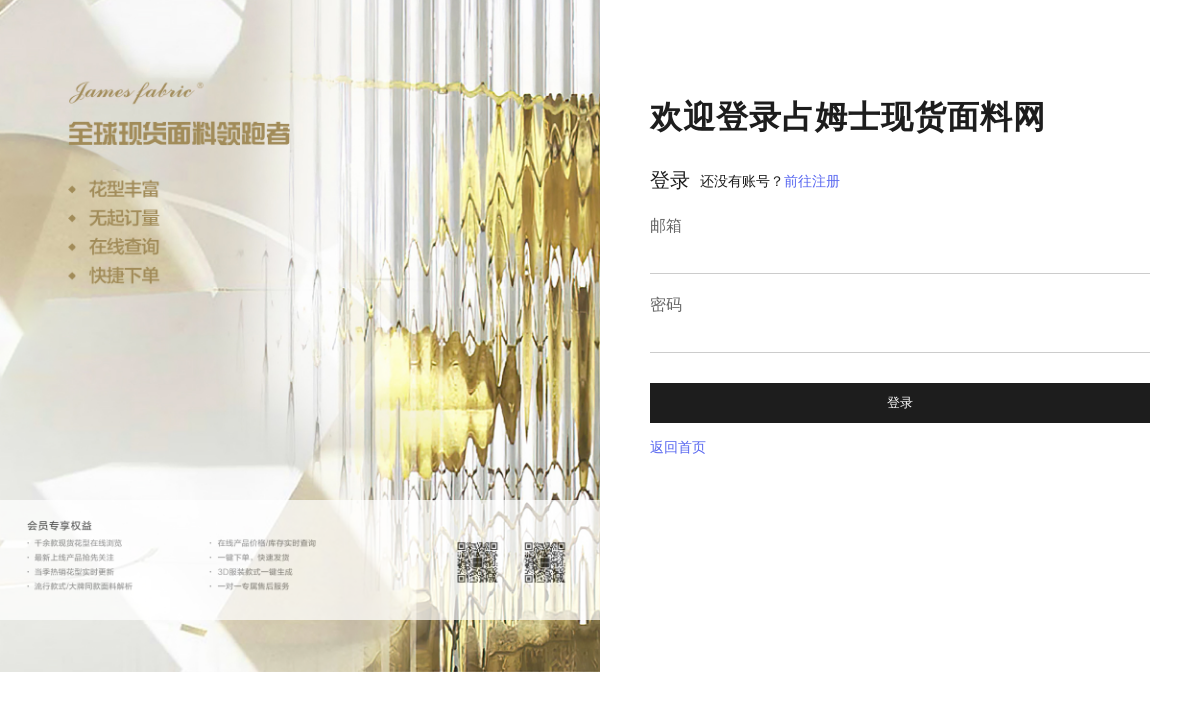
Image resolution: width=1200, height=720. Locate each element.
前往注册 (812, 181)
